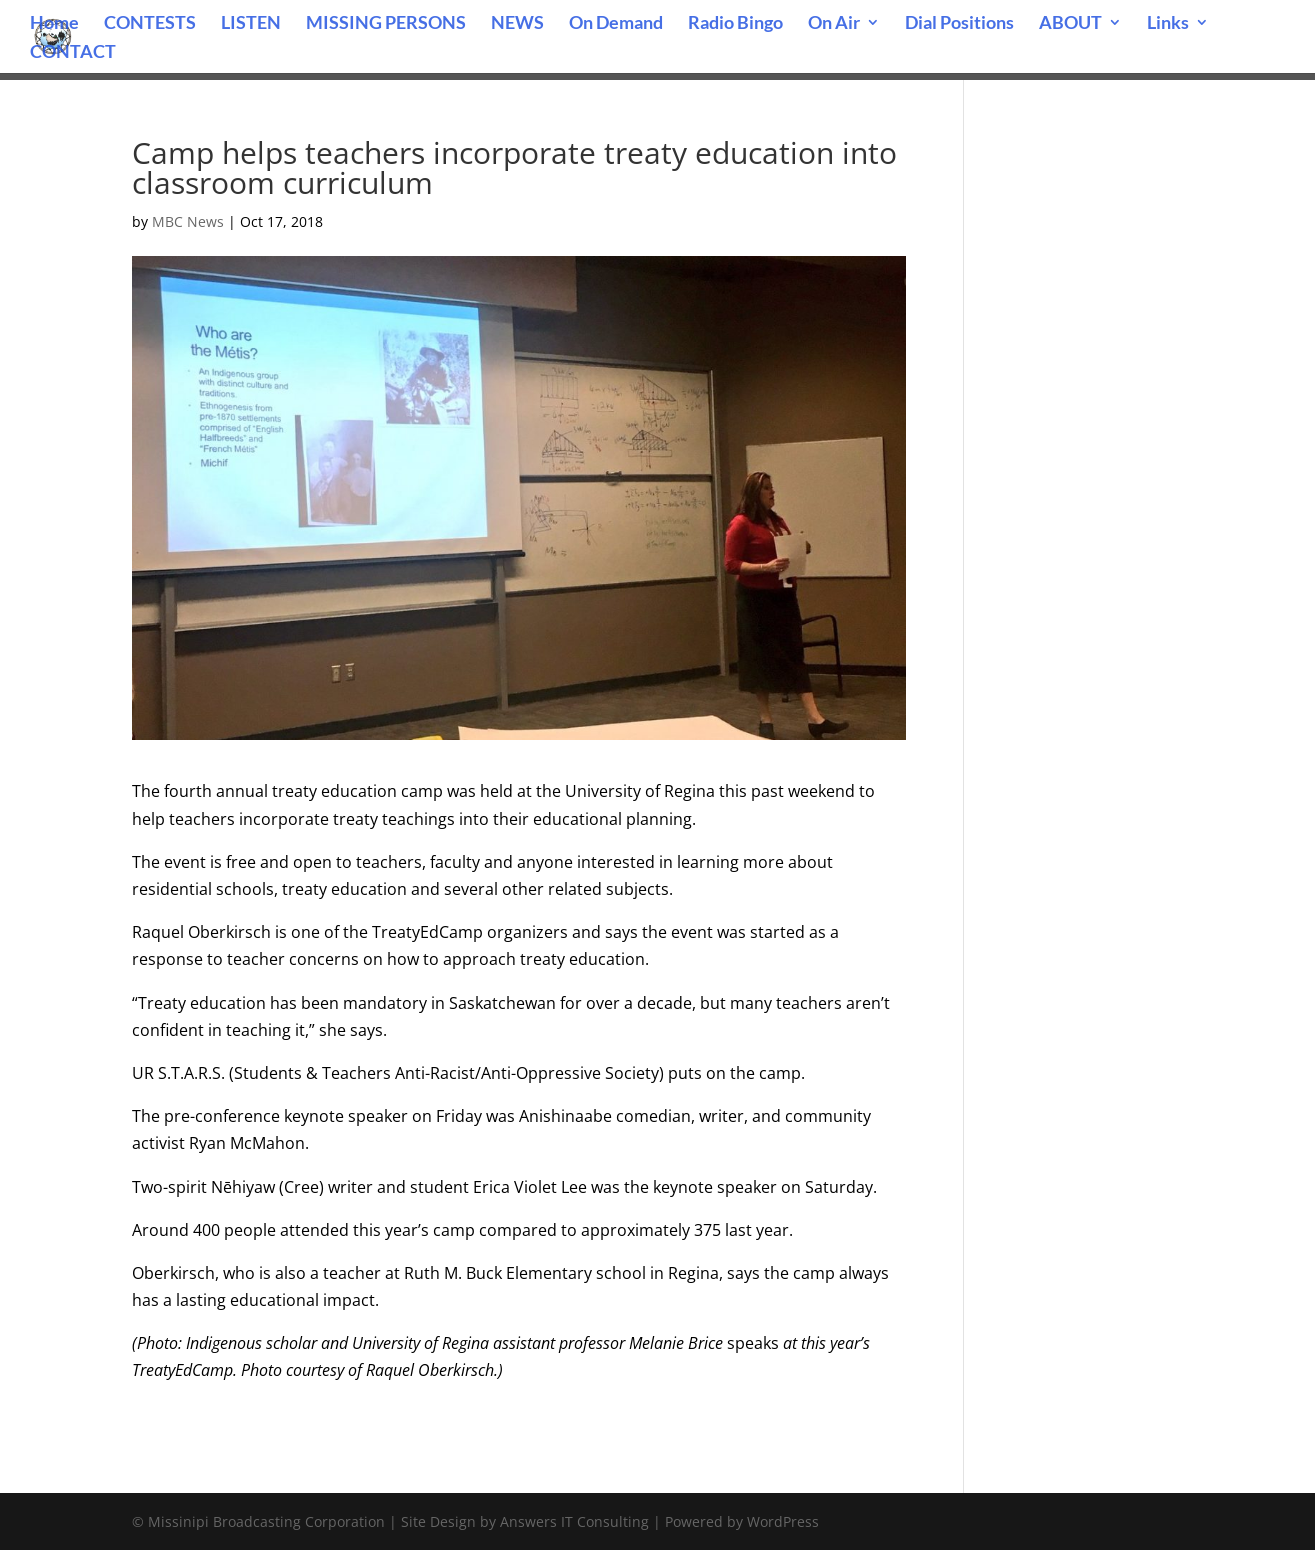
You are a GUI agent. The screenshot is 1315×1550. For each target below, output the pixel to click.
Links (1168, 24)
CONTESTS (150, 24)
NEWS (517, 24)
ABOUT (1070, 24)
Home (54, 24)
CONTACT (73, 53)
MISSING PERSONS (386, 24)
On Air (834, 24)
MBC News (188, 221)
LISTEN (251, 24)
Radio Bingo (735, 24)
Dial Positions (959, 24)
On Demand (616, 24)
